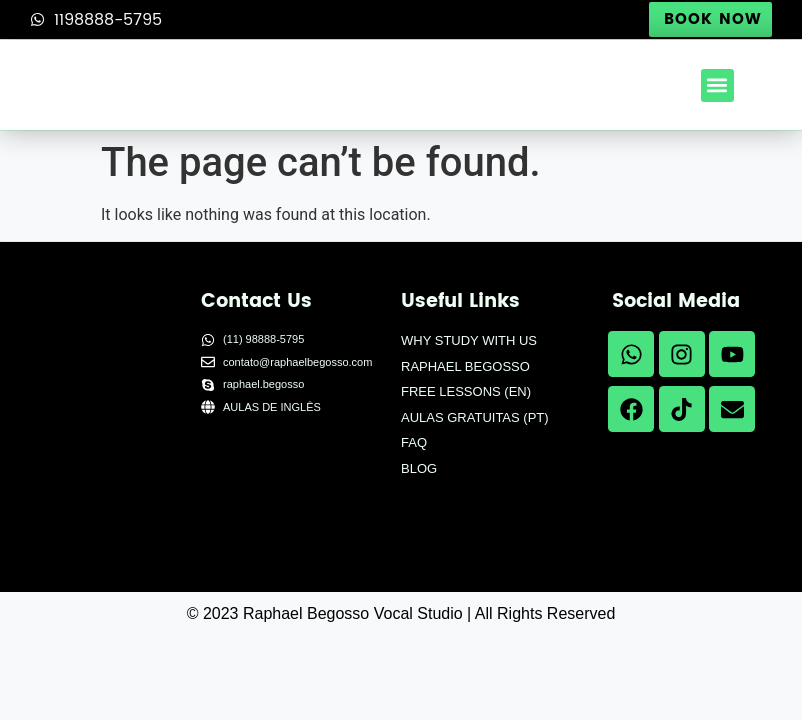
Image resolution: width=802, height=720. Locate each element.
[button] (717, 85)
